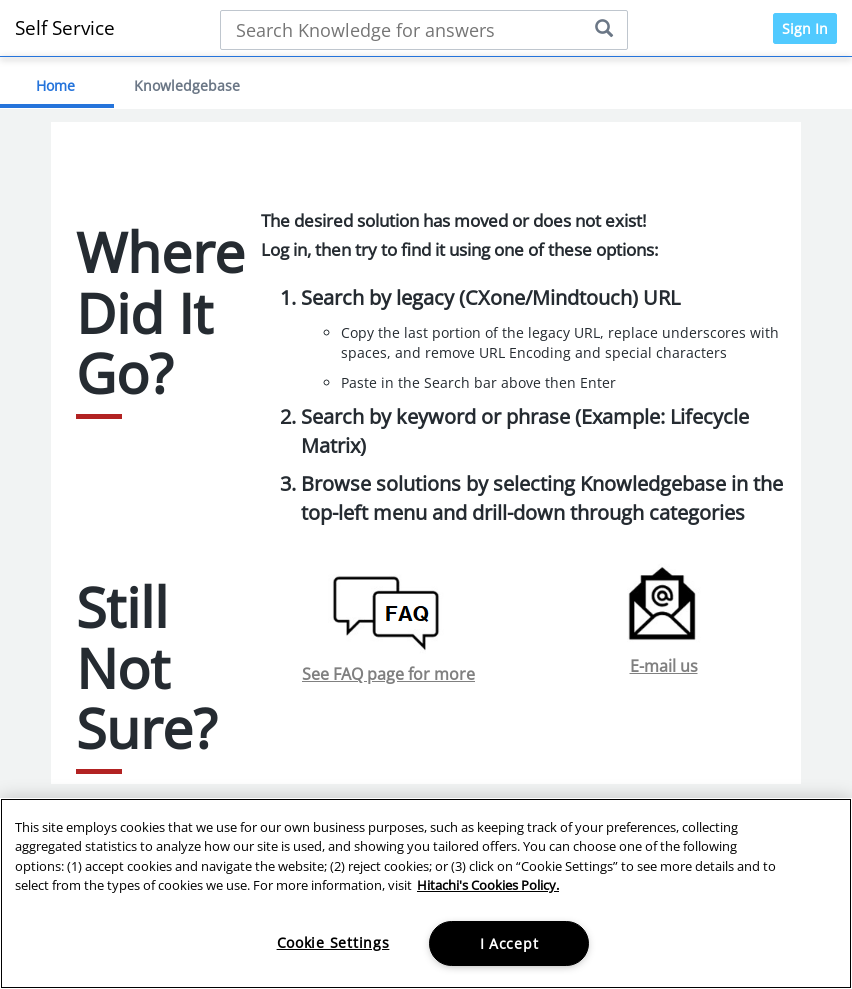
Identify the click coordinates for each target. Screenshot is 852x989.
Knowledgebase (187, 85)
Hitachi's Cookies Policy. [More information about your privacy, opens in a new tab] (488, 885)
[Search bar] (424, 30)
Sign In (805, 28)
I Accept (509, 943)
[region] (426, 893)
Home (55, 85)
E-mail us (664, 666)
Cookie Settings (333, 942)
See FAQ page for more (388, 674)
